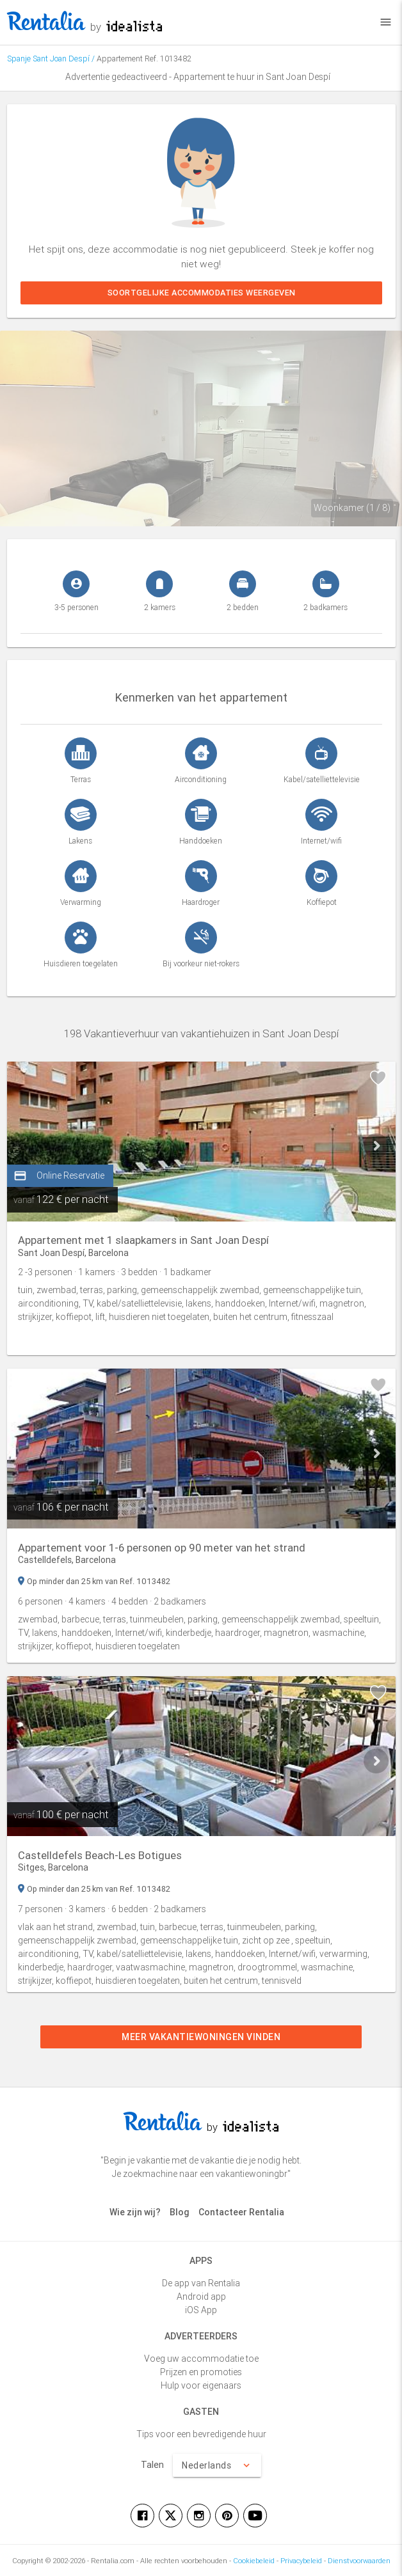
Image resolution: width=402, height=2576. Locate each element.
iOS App (201, 2310)
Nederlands (217, 2465)
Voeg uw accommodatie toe (201, 2358)
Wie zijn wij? (135, 2212)
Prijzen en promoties (201, 2372)
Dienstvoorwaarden (359, 2560)
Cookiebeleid (254, 2560)
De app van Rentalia (201, 2283)
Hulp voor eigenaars (201, 2385)
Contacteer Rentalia (241, 2212)
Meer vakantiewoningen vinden (201, 2037)
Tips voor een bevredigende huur (201, 2434)
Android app (201, 2296)
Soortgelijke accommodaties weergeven (201, 292)
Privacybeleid (301, 2560)
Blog (179, 2212)
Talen (152, 2464)
